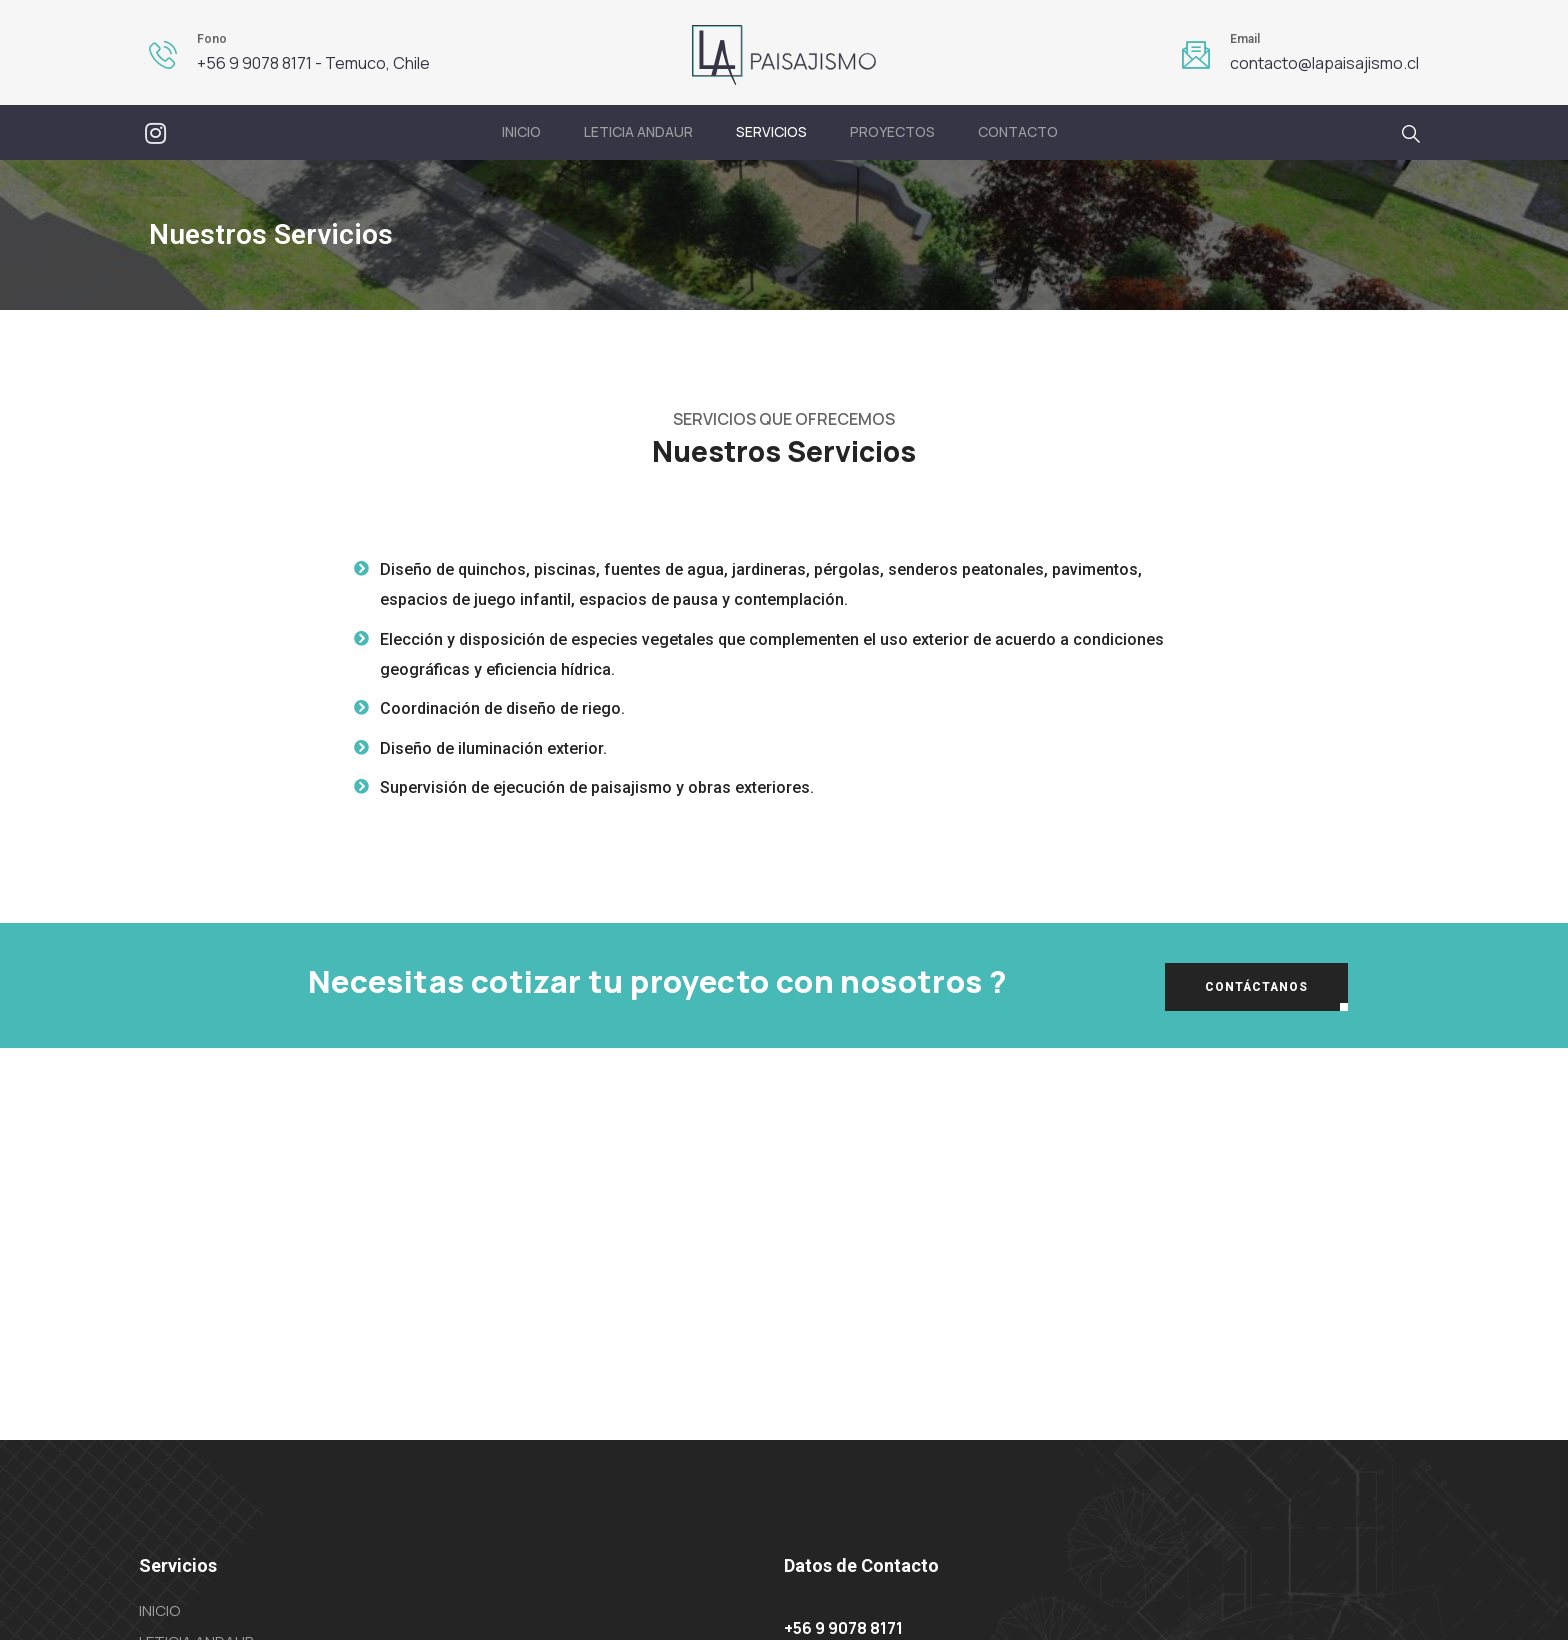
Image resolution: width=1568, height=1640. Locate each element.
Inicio (521, 131)
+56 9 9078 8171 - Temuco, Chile (313, 63)
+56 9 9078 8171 (843, 1628)
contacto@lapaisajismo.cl (1324, 63)
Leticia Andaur (638, 131)
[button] (1256, 987)
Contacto (1018, 131)
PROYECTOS (892, 131)
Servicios (771, 131)
